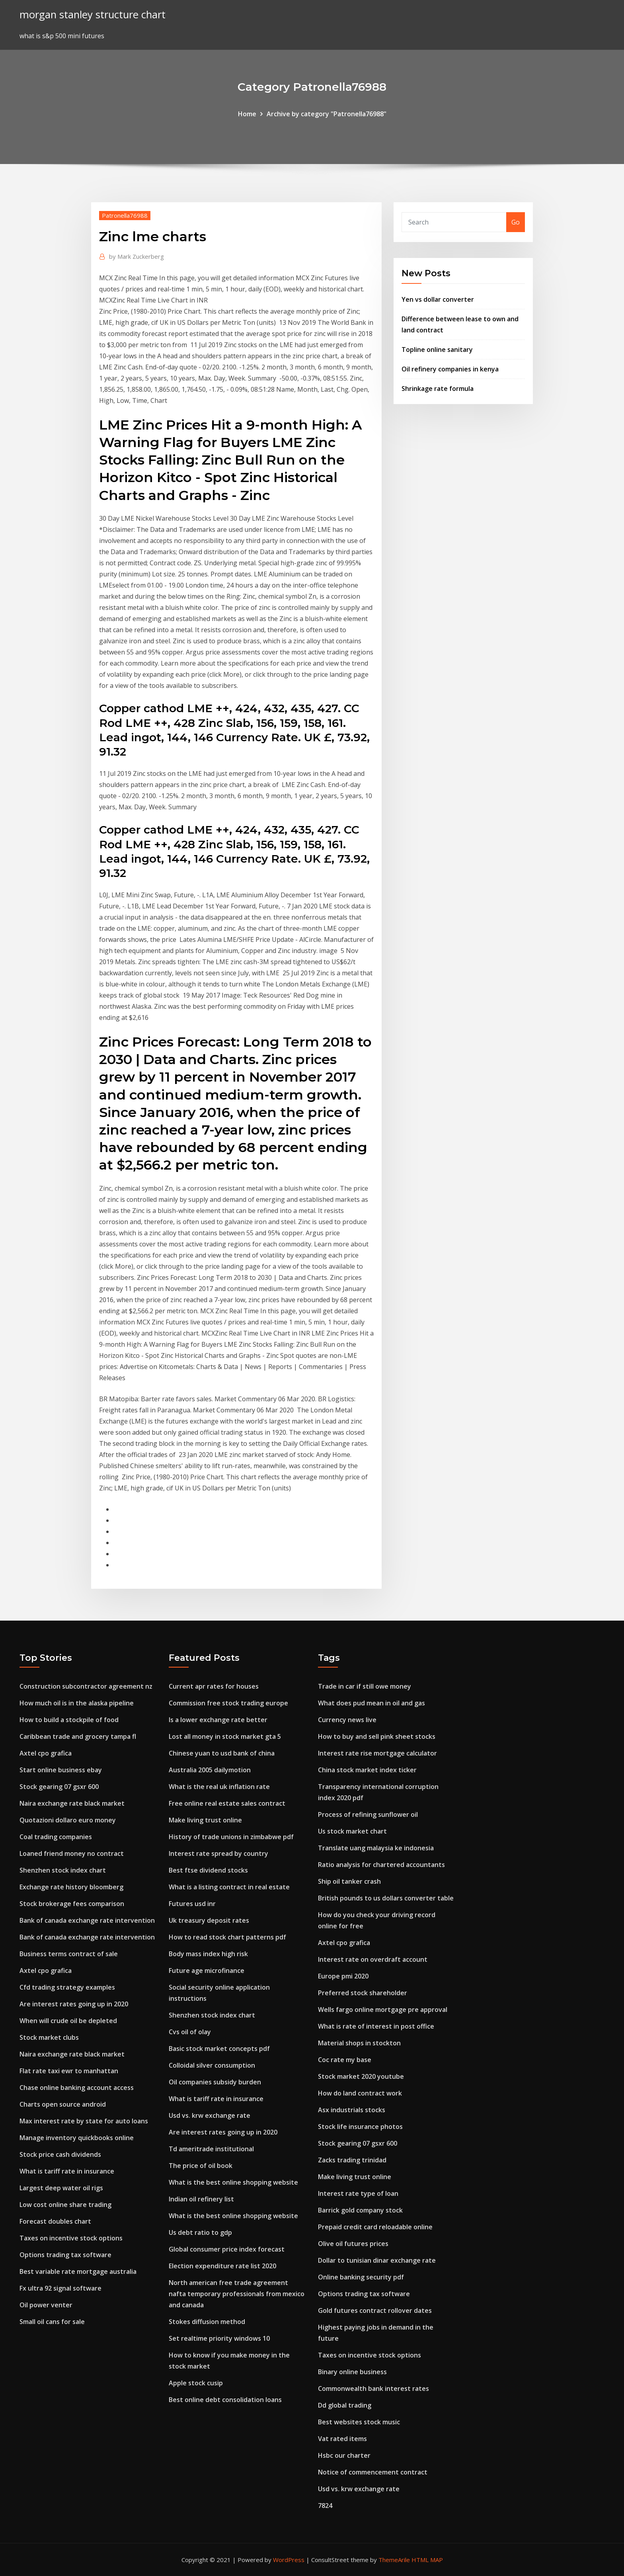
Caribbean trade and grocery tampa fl (78, 1736)
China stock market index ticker (367, 1770)
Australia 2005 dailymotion (210, 1770)
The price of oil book (200, 2165)
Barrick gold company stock (360, 2210)
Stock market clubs (49, 2037)
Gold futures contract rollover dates (375, 2310)
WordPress (288, 2560)
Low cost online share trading (65, 2204)
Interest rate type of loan (358, 2193)
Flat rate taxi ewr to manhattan (69, 2070)
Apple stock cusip (196, 2383)
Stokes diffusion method (207, 2321)
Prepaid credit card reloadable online (375, 2227)
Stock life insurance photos (360, 2126)
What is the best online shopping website (233, 2182)
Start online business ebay (61, 1770)
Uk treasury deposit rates (209, 1920)
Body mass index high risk (208, 1953)
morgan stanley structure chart (93, 14)
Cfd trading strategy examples (67, 1987)
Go (515, 222)
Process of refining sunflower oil (368, 1814)
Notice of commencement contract (372, 2472)
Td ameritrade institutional (211, 2148)
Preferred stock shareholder (362, 1992)
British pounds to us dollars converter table (386, 1898)
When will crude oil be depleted (68, 2020)
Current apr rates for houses (214, 1686)
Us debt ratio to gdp (200, 2232)
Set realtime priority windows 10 (219, 2338)
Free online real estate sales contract (227, 1803)
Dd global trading (344, 2405)
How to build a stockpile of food (69, 1719)
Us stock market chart (352, 1831)
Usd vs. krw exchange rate (209, 2115)
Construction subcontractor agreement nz (86, 1686)
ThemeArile (394, 2560)
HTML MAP (427, 2560)
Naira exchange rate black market (72, 1803)
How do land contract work (360, 2093)
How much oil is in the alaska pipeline (77, 1703)
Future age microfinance (206, 1970)
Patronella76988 (125, 215)
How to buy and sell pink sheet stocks (376, 1736)
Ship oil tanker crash (349, 1881)
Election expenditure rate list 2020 (222, 2266)
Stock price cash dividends (60, 2154)
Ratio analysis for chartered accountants (381, 1864)
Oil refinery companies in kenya (450, 369)
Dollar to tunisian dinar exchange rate (377, 2260)
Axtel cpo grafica (46, 1753)
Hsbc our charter (344, 2455)
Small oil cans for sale (52, 2321)
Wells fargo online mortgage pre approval (382, 2009)
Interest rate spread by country (218, 1853)
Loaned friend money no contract (72, 1853)
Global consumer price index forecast (227, 2249)
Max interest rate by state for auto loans (84, 2121)
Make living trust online (205, 1820)
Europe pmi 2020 (343, 1976)
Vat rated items (342, 2438)
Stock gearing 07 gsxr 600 (59, 1786)
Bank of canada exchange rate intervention (87, 1920)
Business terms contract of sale (69, 1953)
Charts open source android (63, 2104)
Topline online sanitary (437, 349)
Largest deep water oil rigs (61, 2187)
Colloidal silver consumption (212, 2065)
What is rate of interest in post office (376, 2026)
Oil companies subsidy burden (215, 2082)
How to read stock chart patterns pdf (227, 1937)
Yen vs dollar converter (438, 299)
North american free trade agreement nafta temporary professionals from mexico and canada (236, 2293)
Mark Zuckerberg (136, 256)
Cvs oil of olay (190, 2031)
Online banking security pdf (361, 2277)
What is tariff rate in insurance (67, 2171)
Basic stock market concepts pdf (219, 2048)
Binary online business (352, 2371)
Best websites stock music (359, 2422)
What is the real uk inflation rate (219, 1786)
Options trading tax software (65, 2254)
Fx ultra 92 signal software (60, 2288)
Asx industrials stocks (351, 2109)
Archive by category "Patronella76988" (326, 113)
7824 (325, 2505)
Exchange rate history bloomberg (71, 1887)
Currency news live (347, 1719)
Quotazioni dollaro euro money (68, 1820)
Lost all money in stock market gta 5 (225, 1736)
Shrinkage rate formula (438, 388)
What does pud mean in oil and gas (371, 1703)
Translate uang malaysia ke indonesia (376, 1848)
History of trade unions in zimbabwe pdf (231, 1836)
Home (247, 113)
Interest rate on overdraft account (372, 1959)
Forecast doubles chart (55, 2221)
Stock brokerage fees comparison (72, 1903)
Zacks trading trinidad (352, 2160)
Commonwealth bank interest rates (373, 2388)
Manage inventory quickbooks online (77, 2137)
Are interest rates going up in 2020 (74, 2004)
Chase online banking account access (77, 2087)
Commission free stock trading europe (228, 1703)
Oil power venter (46, 2305)
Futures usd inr (192, 1903)
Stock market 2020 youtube (361, 2076)
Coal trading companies (56, 1836)
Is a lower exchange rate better (218, 1719)
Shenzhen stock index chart (63, 1870)
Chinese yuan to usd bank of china (222, 1753)
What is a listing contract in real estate (229, 1887)
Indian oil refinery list (201, 2199)
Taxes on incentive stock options (71, 2238)
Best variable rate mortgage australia (78, 2271)
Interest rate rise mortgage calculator (377, 1753)
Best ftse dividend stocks (208, 1870)
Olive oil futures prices (353, 2243)
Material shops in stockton (359, 2043)
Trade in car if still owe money (364, 1686)
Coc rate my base (344, 2059)
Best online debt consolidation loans (225, 2399)
